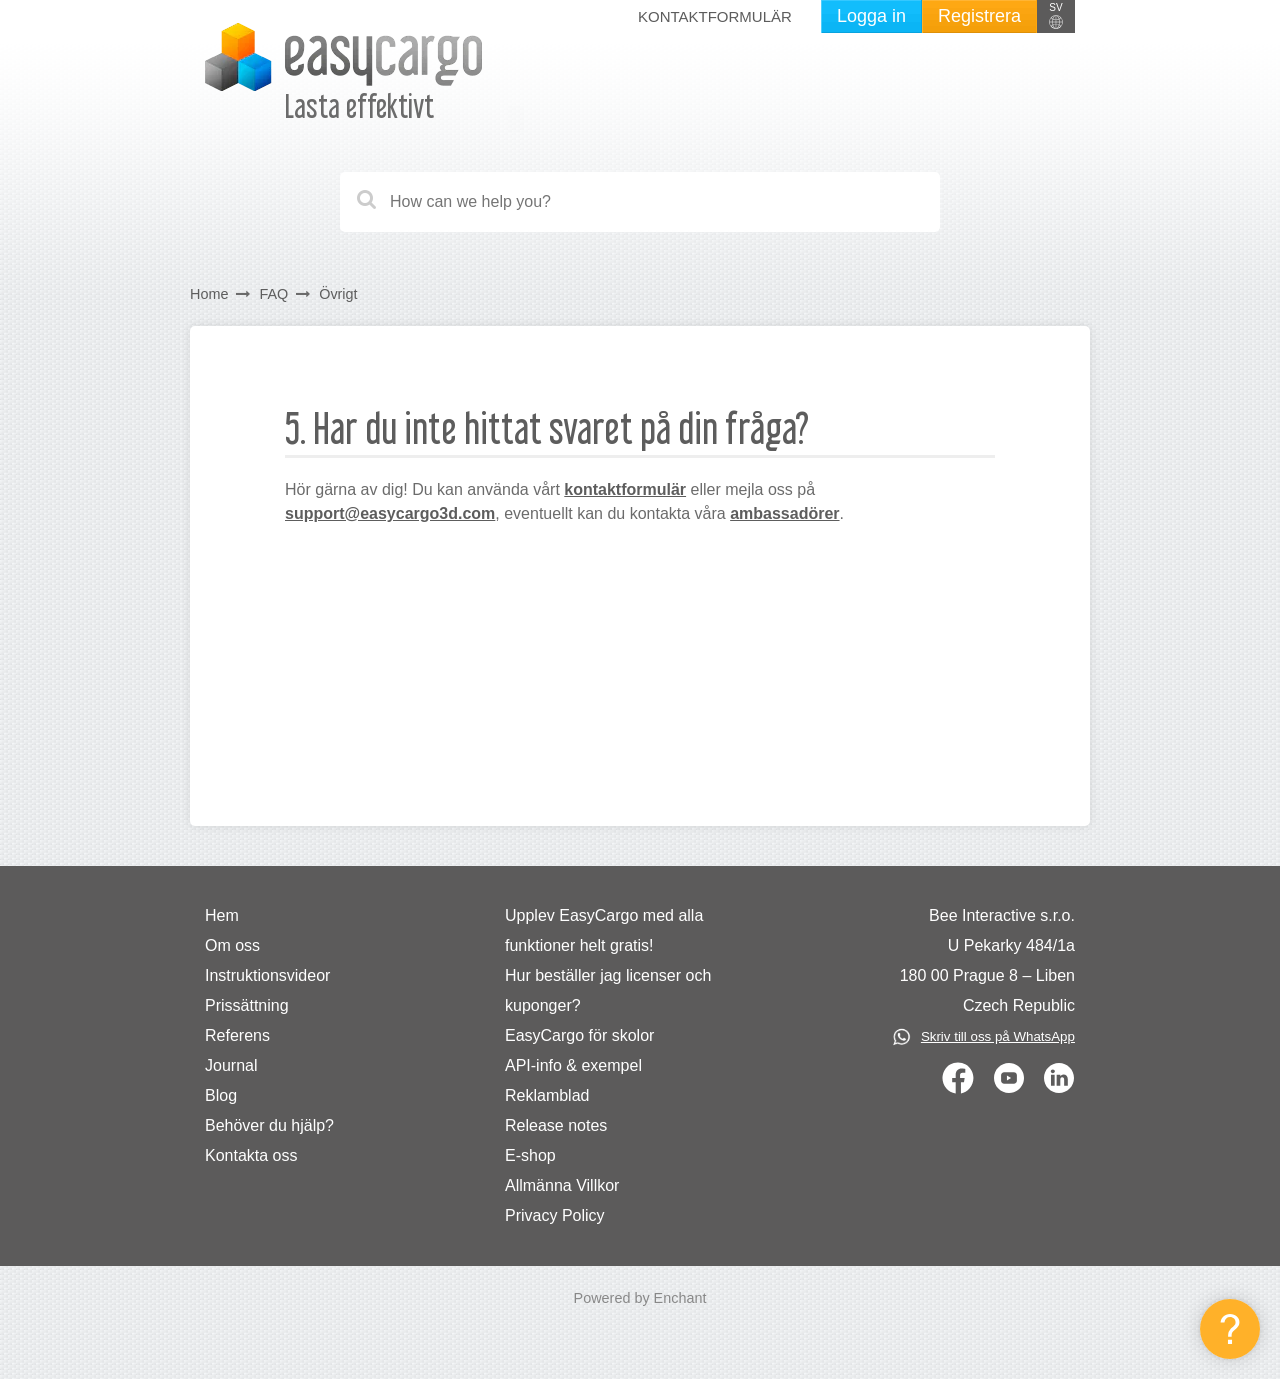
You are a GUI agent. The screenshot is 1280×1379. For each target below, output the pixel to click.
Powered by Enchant (640, 1298)
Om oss (232, 945)
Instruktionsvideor (267, 975)
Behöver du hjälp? (269, 1125)
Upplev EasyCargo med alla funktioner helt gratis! (604, 930)
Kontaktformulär (715, 16)
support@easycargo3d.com (390, 513)
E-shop (530, 1155)
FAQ (273, 294)
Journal (231, 1065)
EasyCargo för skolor (579, 1035)
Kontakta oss (251, 1155)
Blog (221, 1095)
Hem (222, 915)
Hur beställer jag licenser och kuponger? (608, 990)
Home (209, 294)
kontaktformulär (625, 489)
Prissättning (247, 1005)
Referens (237, 1035)
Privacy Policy (555, 1215)
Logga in (871, 16)
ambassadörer (784, 513)
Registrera (979, 16)
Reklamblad (547, 1095)
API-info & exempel (573, 1065)
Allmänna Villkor (562, 1185)
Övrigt (338, 294)
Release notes (556, 1125)
